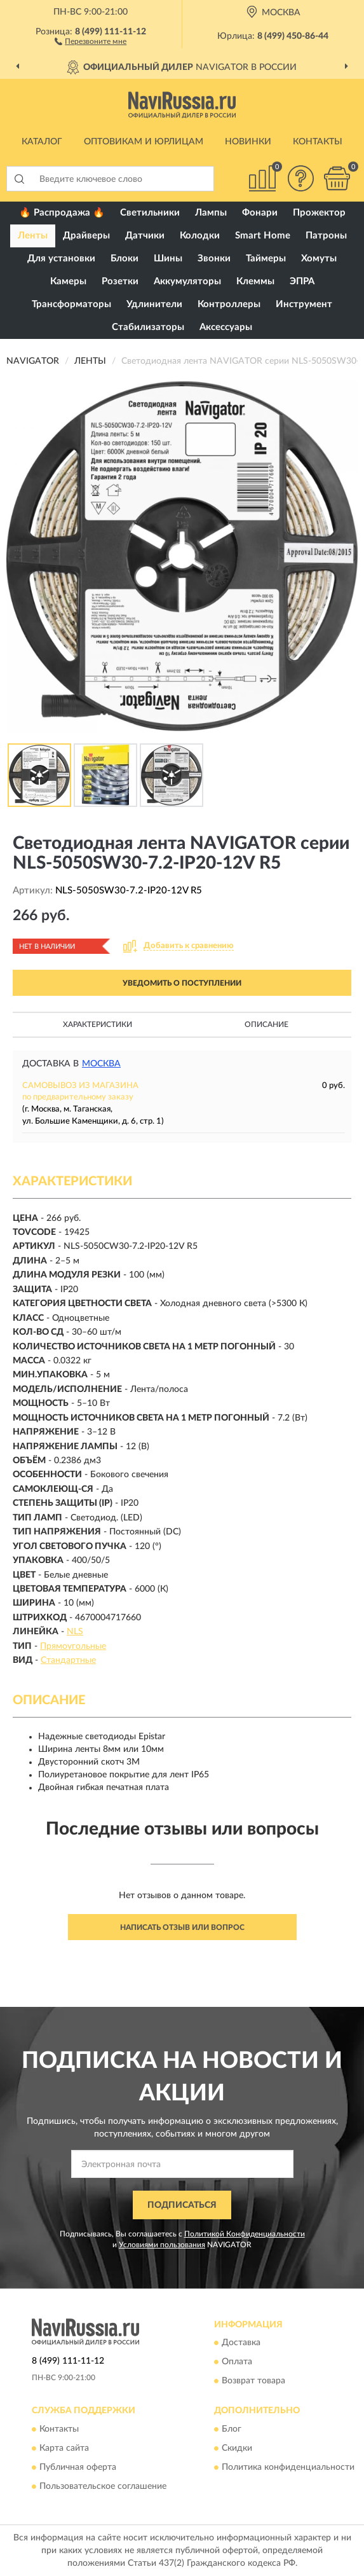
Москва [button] (101, 1063)
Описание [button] (266, 1024)
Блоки (124, 258)
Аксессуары (225, 327)
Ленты (33, 235)
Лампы (211, 212)
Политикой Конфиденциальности (244, 2234)
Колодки (200, 235)
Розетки (120, 281)
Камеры (68, 281)
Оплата (237, 2362)
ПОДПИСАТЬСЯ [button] (182, 2205)
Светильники (150, 212)
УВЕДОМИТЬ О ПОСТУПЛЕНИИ (182, 983)
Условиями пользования (162, 2245)
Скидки (237, 2448)
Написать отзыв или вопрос (182, 1927)
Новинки (248, 141)
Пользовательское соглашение (102, 2486)
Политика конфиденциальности (288, 2467)
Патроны (326, 235)
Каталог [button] (42, 141)
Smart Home (262, 235)
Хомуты (319, 258)
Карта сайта (64, 2448)
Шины (168, 258)
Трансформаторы (71, 304)
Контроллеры (229, 304)
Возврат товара (253, 2381)
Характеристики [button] (97, 1024)
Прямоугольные (73, 1646)
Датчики (145, 235)
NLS (75, 1631)
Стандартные (68, 1660)
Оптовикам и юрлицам (143, 141)
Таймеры (266, 258)
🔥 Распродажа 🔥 (62, 212)
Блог (231, 2429)
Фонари (260, 212)
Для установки (61, 258)
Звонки (214, 258)
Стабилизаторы (148, 327)
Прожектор (319, 212)
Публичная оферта (77, 2467)
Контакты (317, 141)
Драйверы (86, 235)
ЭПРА (302, 281)
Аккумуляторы (187, 281)
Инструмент (304, 304)
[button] (90, 41)
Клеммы (255, 281)
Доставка (241, 2343)
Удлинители (154, 304)
